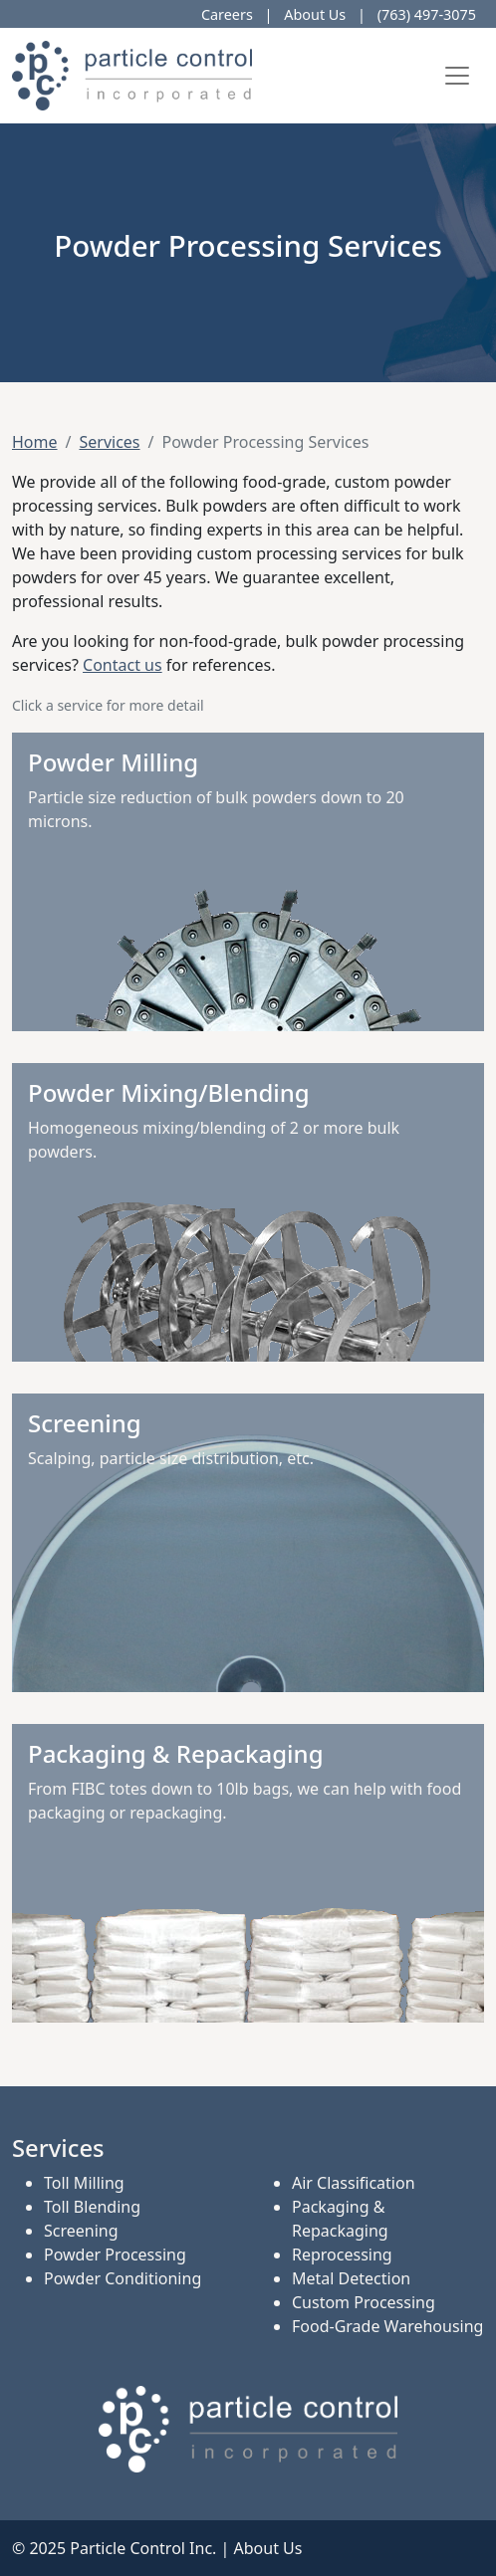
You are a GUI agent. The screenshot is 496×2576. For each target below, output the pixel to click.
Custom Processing (363, 2302)
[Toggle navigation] (457, 76)
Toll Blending (92, 2207)
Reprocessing (342, 2254)
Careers (227, 14)
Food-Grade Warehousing (387, 2326)
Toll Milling (84, 2183)
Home (35, 442)
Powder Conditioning (122, 2278)
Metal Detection (351, 2278)
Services (109, 442)
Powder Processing (115, 2254)
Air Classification (353, 2183)
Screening (81, 2231)
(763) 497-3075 (426, 14)
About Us (315, 14)
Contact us (122, 665)
